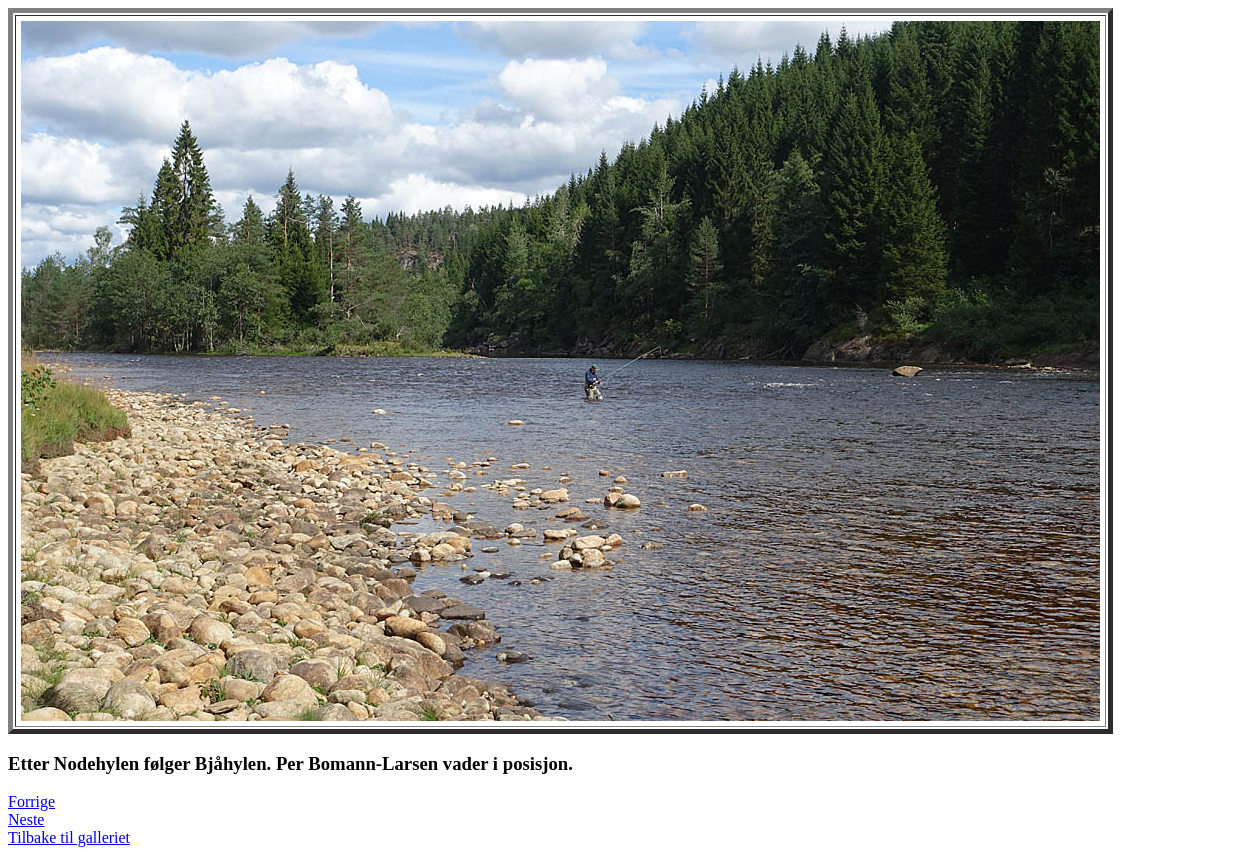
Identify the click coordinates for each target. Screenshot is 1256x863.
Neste (26, 819)
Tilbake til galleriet (69, 837)
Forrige (31, 801)
